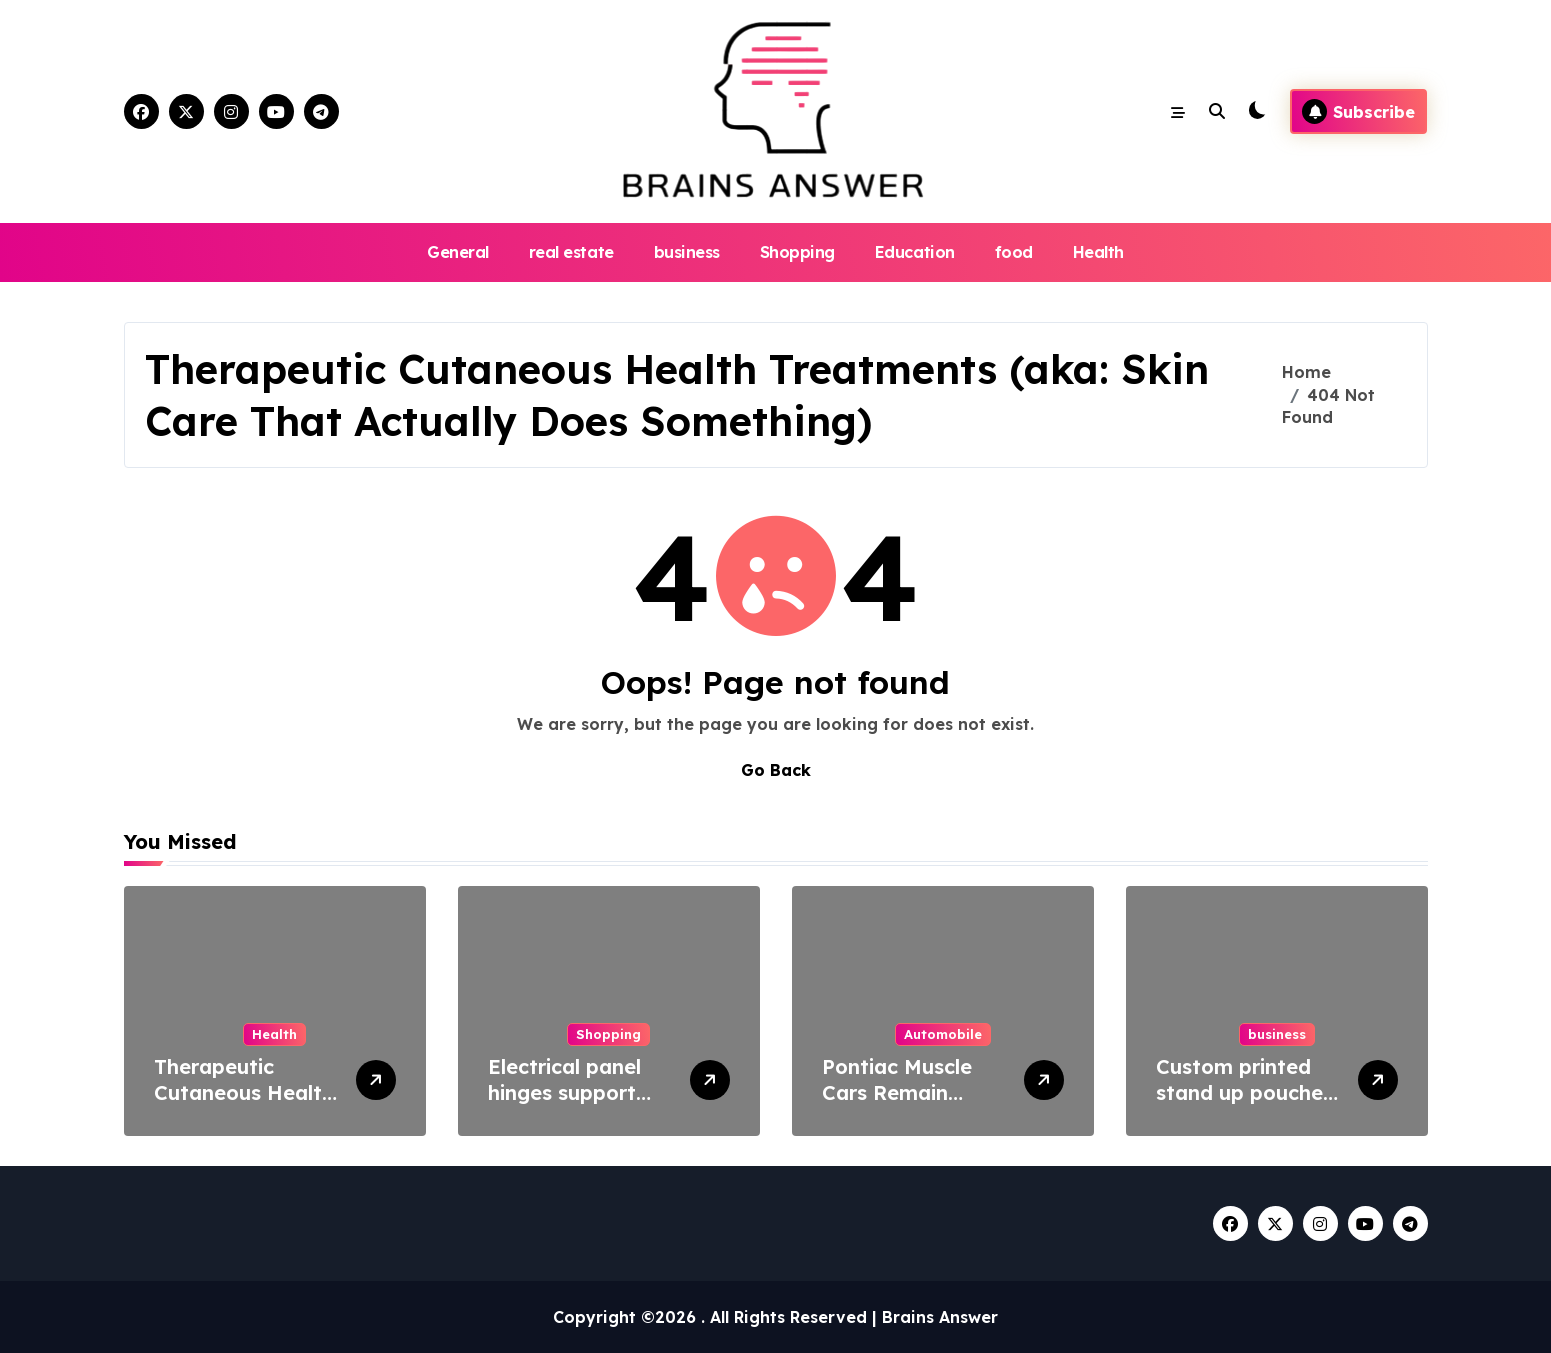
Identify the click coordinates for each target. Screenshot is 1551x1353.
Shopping (797, 252)
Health (1098, 252)
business (687, 252)
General (458, 252)
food (1014, 252)
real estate (571, 252)
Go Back (776, 770)
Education (915, 252)
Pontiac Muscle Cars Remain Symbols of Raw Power (902, 1105)
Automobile (943, 1034)
